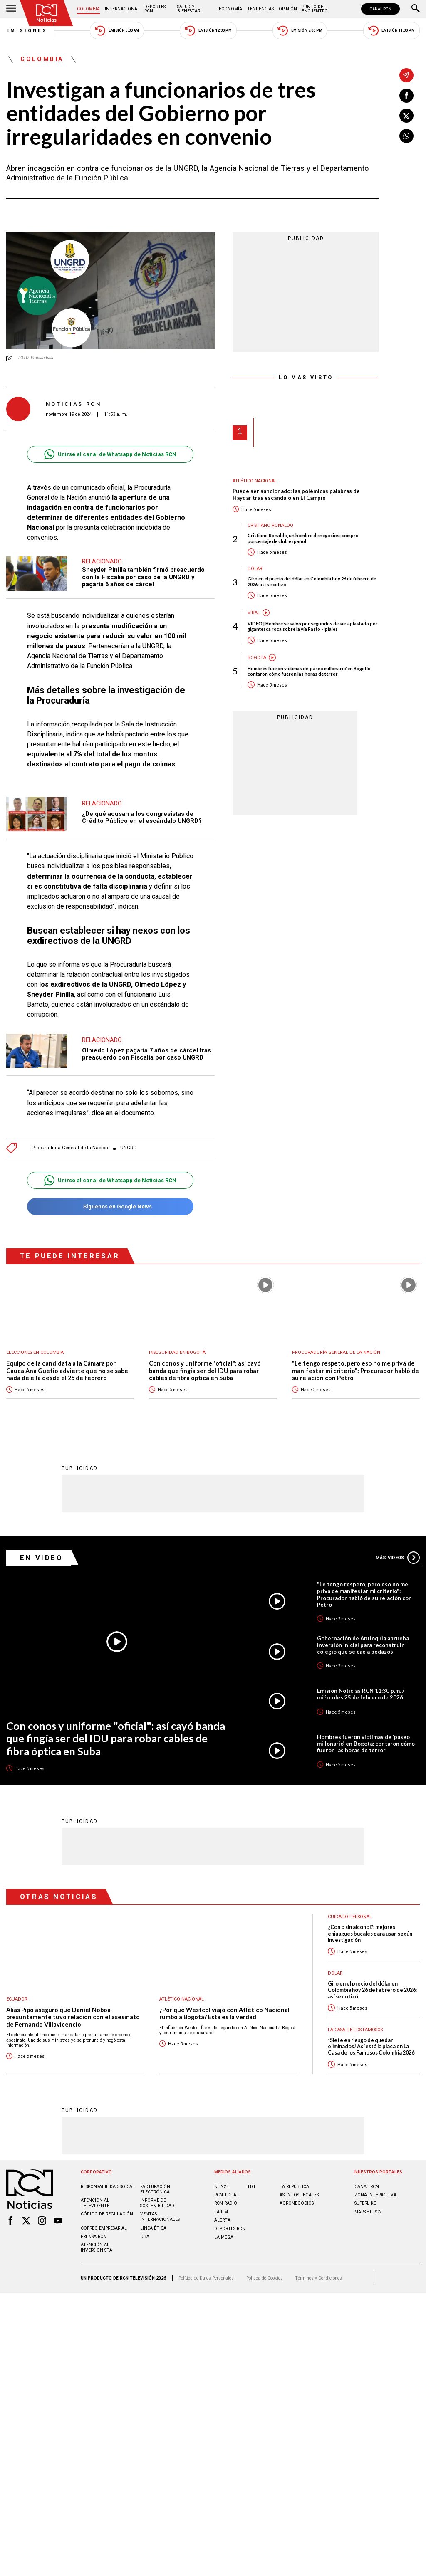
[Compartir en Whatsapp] (406, 136)
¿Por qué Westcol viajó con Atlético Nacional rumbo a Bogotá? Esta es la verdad (224, 2013)
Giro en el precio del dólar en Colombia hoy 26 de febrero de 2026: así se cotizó (312, 581)
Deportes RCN (155, 9)
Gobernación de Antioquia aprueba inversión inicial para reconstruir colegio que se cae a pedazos (363, 1645)
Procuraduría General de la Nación (70, 1148)
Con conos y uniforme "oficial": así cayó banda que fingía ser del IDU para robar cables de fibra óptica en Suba (205, 1370)
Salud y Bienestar (188, 9)
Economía (230, 9)
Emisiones (27, 30)
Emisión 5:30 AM (117, 30)
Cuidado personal (350, 1916)
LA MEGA (223, 2237)
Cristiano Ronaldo (270, 525)
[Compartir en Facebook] (406, 96)
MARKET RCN (368, 2212)
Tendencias (260, 9)
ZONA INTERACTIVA (375, 2195)
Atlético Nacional (255, 481)
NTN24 (221, 2186)
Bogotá (257, 657)
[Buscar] (415, 9)
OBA (144, 2236)
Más (398, 1557)
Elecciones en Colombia (35, 1352)
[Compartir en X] (406, 116)
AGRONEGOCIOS (297, 2203)
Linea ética (153, 2228)
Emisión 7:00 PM (299, 30)
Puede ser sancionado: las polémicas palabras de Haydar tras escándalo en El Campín (296, 494)
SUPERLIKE (365, 2203)
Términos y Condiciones (318, 2278)
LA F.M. (221, 2212)
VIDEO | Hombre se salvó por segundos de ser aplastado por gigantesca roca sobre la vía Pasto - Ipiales (313, 626)
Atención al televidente (95, 2203)
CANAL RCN (380, 9)
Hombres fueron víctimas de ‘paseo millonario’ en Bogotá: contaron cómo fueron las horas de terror (309, 671)
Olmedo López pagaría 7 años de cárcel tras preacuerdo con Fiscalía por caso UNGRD (146, 1054)
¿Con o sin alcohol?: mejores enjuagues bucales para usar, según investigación (370, 1933)
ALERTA (222, 2220)
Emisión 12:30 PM (208, 30)
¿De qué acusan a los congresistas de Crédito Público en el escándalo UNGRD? (142, 817)
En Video (41, 1558)
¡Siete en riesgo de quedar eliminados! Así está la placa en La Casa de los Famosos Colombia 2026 (371, 2046)
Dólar (255, 568)
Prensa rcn (93, 2236)
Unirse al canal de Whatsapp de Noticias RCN (110, 454)
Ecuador (16, 1999)
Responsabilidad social (108, 2186)
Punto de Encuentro (315, 9)
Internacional (122, 9)
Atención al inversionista (96, 2247)
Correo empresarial (104, 2228)
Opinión (288, 9)
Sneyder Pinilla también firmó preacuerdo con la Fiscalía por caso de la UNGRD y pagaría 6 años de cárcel (143, 577)
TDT (251, 2186)
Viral (254, 612)
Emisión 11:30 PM (391, 30)
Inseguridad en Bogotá (177, 1352)
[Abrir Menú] (11, 9)
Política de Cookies (264, 2278)
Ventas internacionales (160, 2216)
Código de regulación (107, 2214)
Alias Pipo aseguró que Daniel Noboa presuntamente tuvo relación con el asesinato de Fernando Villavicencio (73, 2017)
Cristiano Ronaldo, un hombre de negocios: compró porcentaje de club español (303, 538)
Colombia (88, 9)
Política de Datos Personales (206, 2278)
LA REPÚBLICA (294, 2186)
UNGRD (128, 1148)
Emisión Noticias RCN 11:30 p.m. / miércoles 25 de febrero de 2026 (360, 1694)
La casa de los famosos (355, 2030)
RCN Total (226, 2195)
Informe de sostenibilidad (157, 2203)
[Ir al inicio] (46, 13)
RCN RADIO (225, 2203)
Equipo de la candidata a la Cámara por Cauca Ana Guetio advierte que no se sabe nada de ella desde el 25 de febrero (67, 1370)
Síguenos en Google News (110, 1206)
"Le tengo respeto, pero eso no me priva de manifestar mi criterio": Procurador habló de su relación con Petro (355, 1370)
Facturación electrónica (155, 2189)
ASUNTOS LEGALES (299, 2195)
